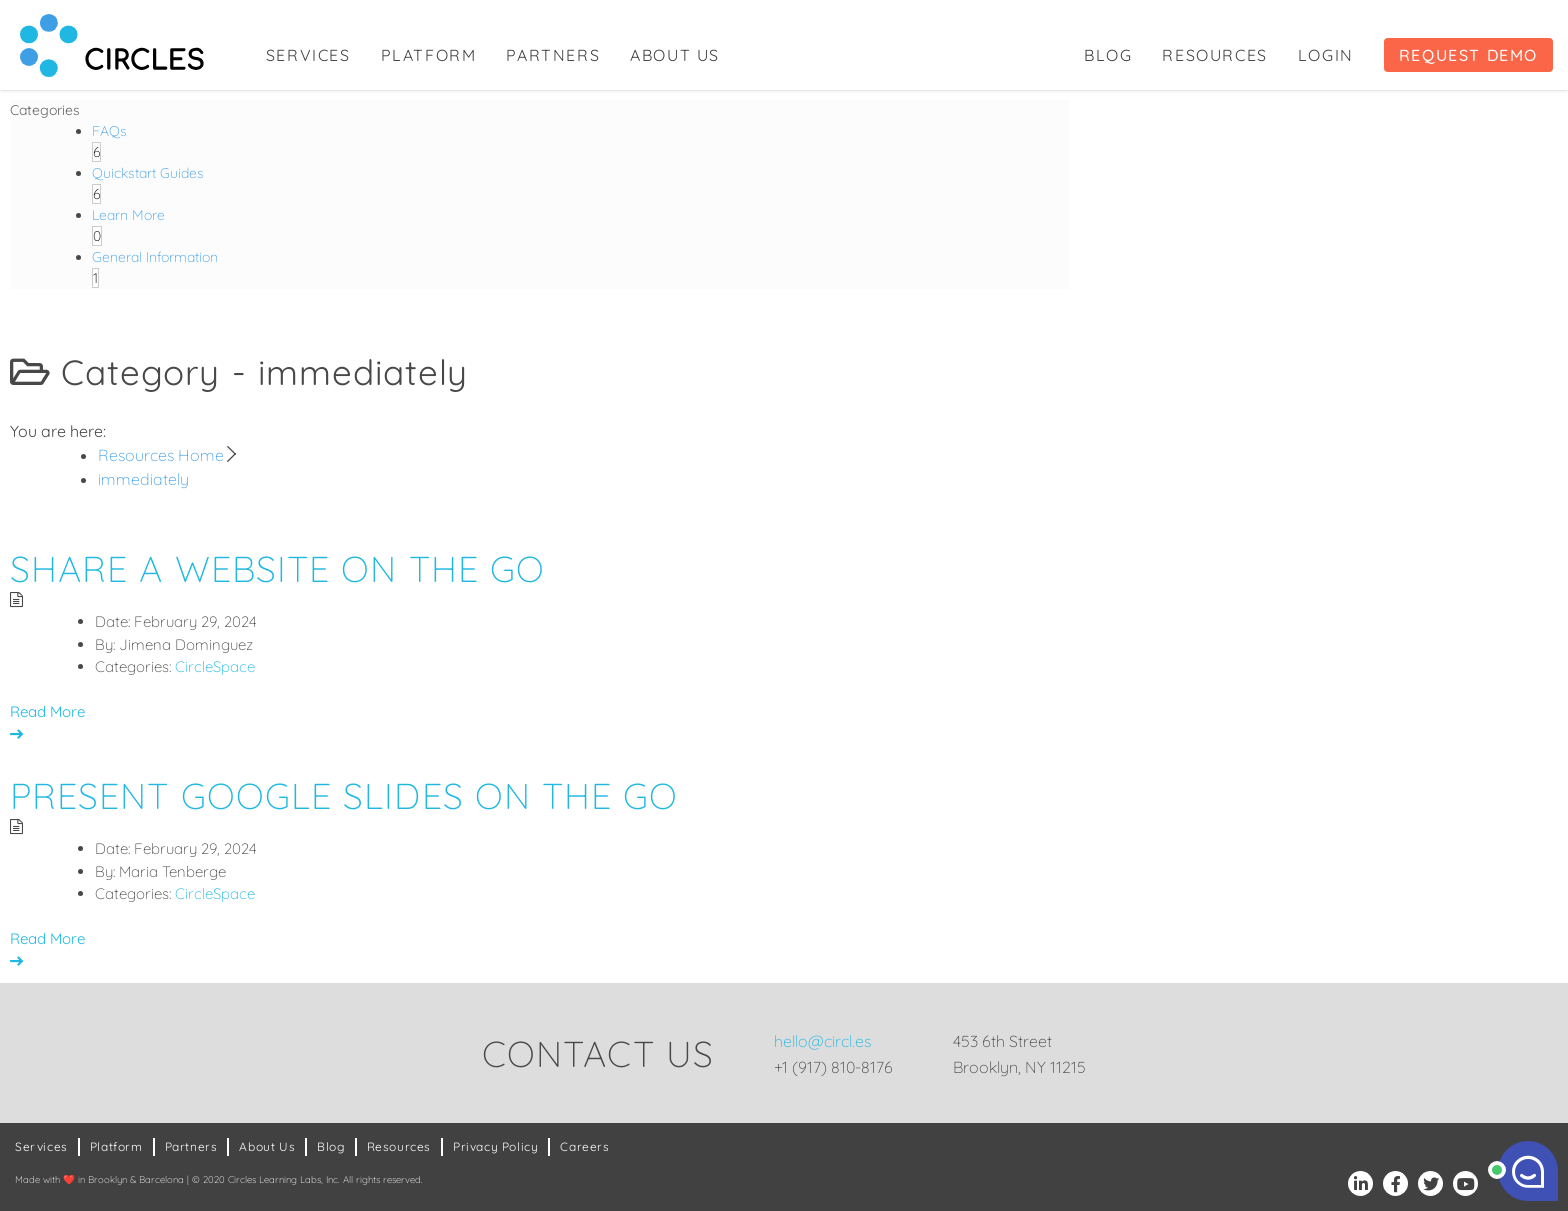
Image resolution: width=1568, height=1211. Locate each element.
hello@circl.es (822, 1041)
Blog (1108, 55)
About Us (675, 55)
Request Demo (1468, 55)
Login (1326, 55)
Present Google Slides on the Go (344, 795)
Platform (429, 55)
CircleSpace (215, 666)
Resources (1214, 55)
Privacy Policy (495, 1146)
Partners (553, 55)
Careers (584, 1146)
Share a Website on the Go (277, 568)
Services (308, 55)
